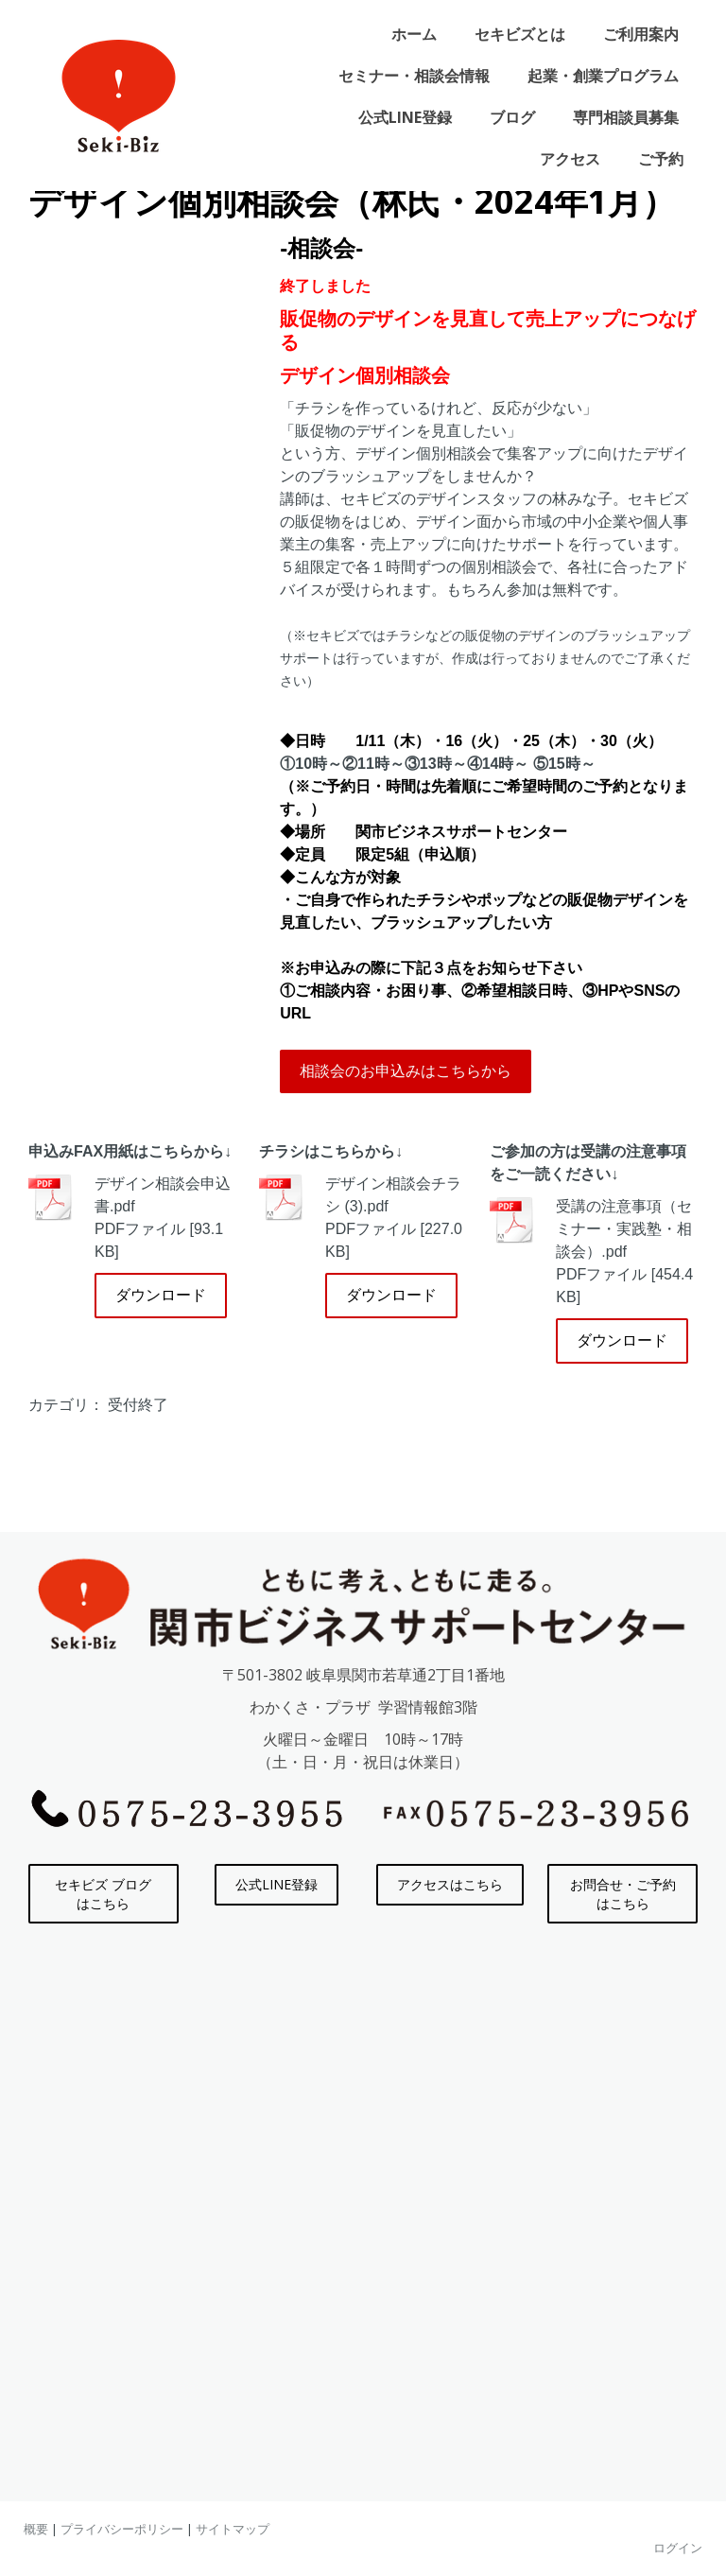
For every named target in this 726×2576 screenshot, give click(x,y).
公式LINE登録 (405, 117)
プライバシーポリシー (121, 2528)
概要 (36, 2528)
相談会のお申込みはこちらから (405, 1071)
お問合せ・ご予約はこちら (623, 1893)
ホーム (414, 34)
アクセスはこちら (450, 1884)
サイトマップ (232, 2528)
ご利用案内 (641, 34)
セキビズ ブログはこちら (103, 1893)
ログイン (677, 2547)
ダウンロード (160, 1295)
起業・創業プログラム (603, 75)
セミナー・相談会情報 (414, 75)
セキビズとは (520, 34)
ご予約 (660, 158)
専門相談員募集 (626, 117)
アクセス (570, 158)
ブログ (512, 117)
